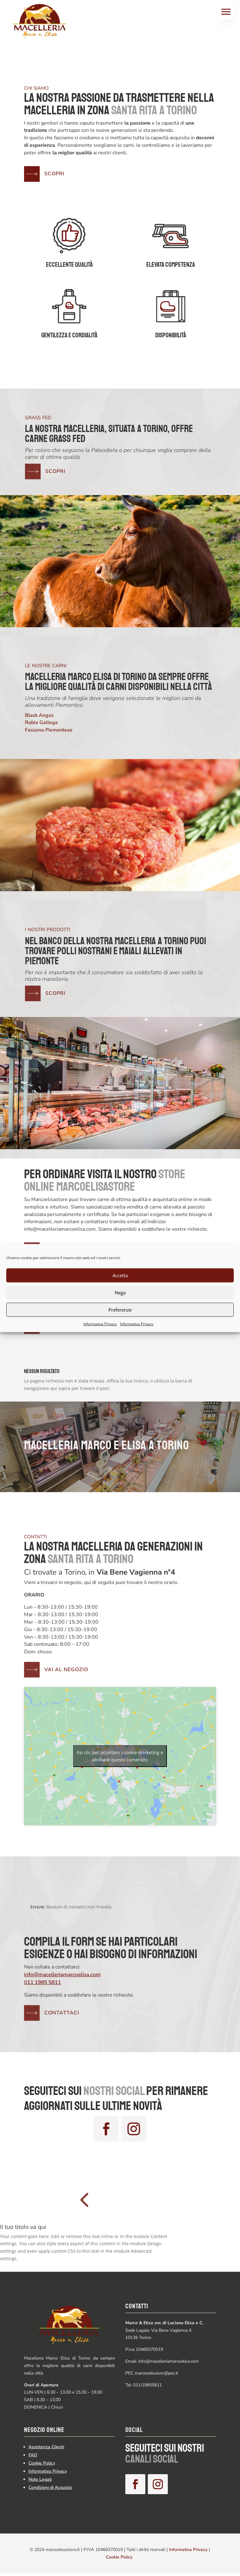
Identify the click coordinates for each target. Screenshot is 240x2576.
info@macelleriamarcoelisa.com (62, 1974)
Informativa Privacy (100, 1323)
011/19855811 (147, 2385)
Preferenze (120, 1310)
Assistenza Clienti (46, 2447)
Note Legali (40, 2479)
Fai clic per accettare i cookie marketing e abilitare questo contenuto (120, 1756)
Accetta (120, 1275)
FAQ (32, 2455)
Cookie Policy (41, 2463)
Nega (120, 1292)
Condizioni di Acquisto (50, 2487)
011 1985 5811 (42, 1982)
